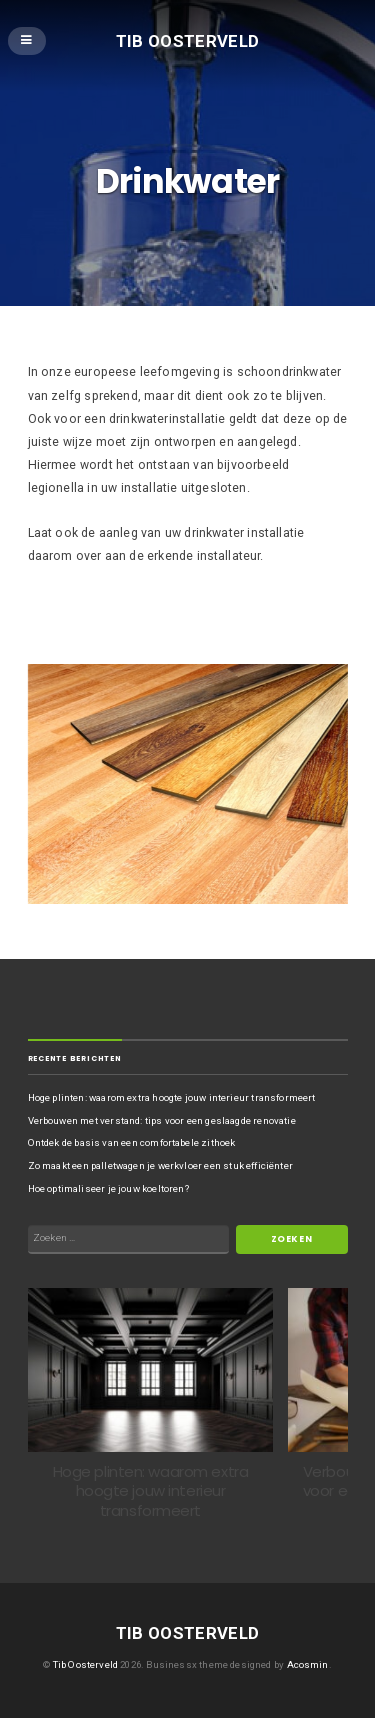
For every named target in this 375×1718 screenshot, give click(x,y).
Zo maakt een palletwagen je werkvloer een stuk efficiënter (160, 1165)
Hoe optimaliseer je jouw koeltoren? (108, 1188)
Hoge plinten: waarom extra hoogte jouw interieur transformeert (172, 1097)
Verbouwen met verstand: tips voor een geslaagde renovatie (162, 1120)
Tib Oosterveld (188, 40)
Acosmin (308, 1664)
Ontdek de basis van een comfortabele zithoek (132, 1142)
